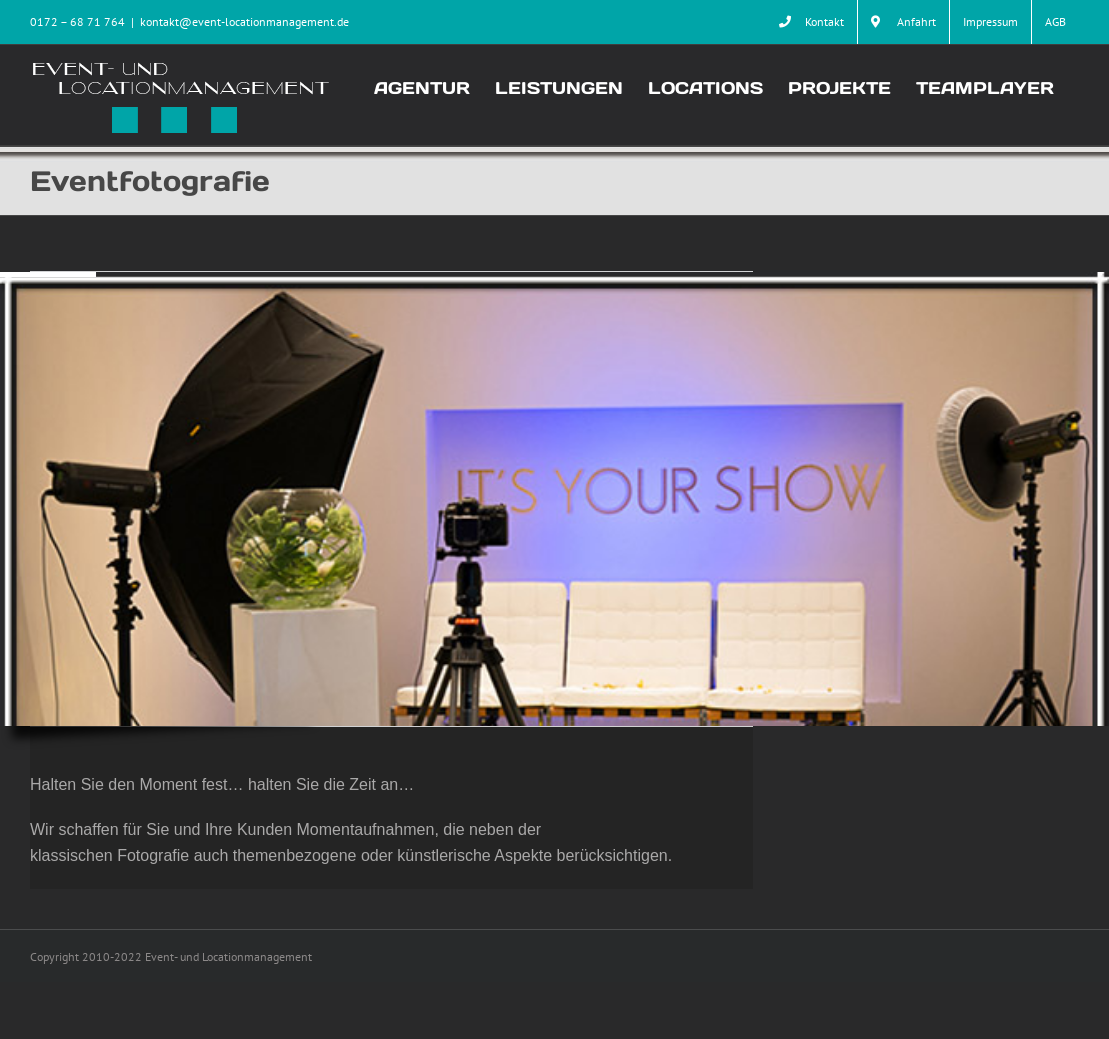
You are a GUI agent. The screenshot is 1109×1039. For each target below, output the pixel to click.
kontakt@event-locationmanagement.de (244, 21)
